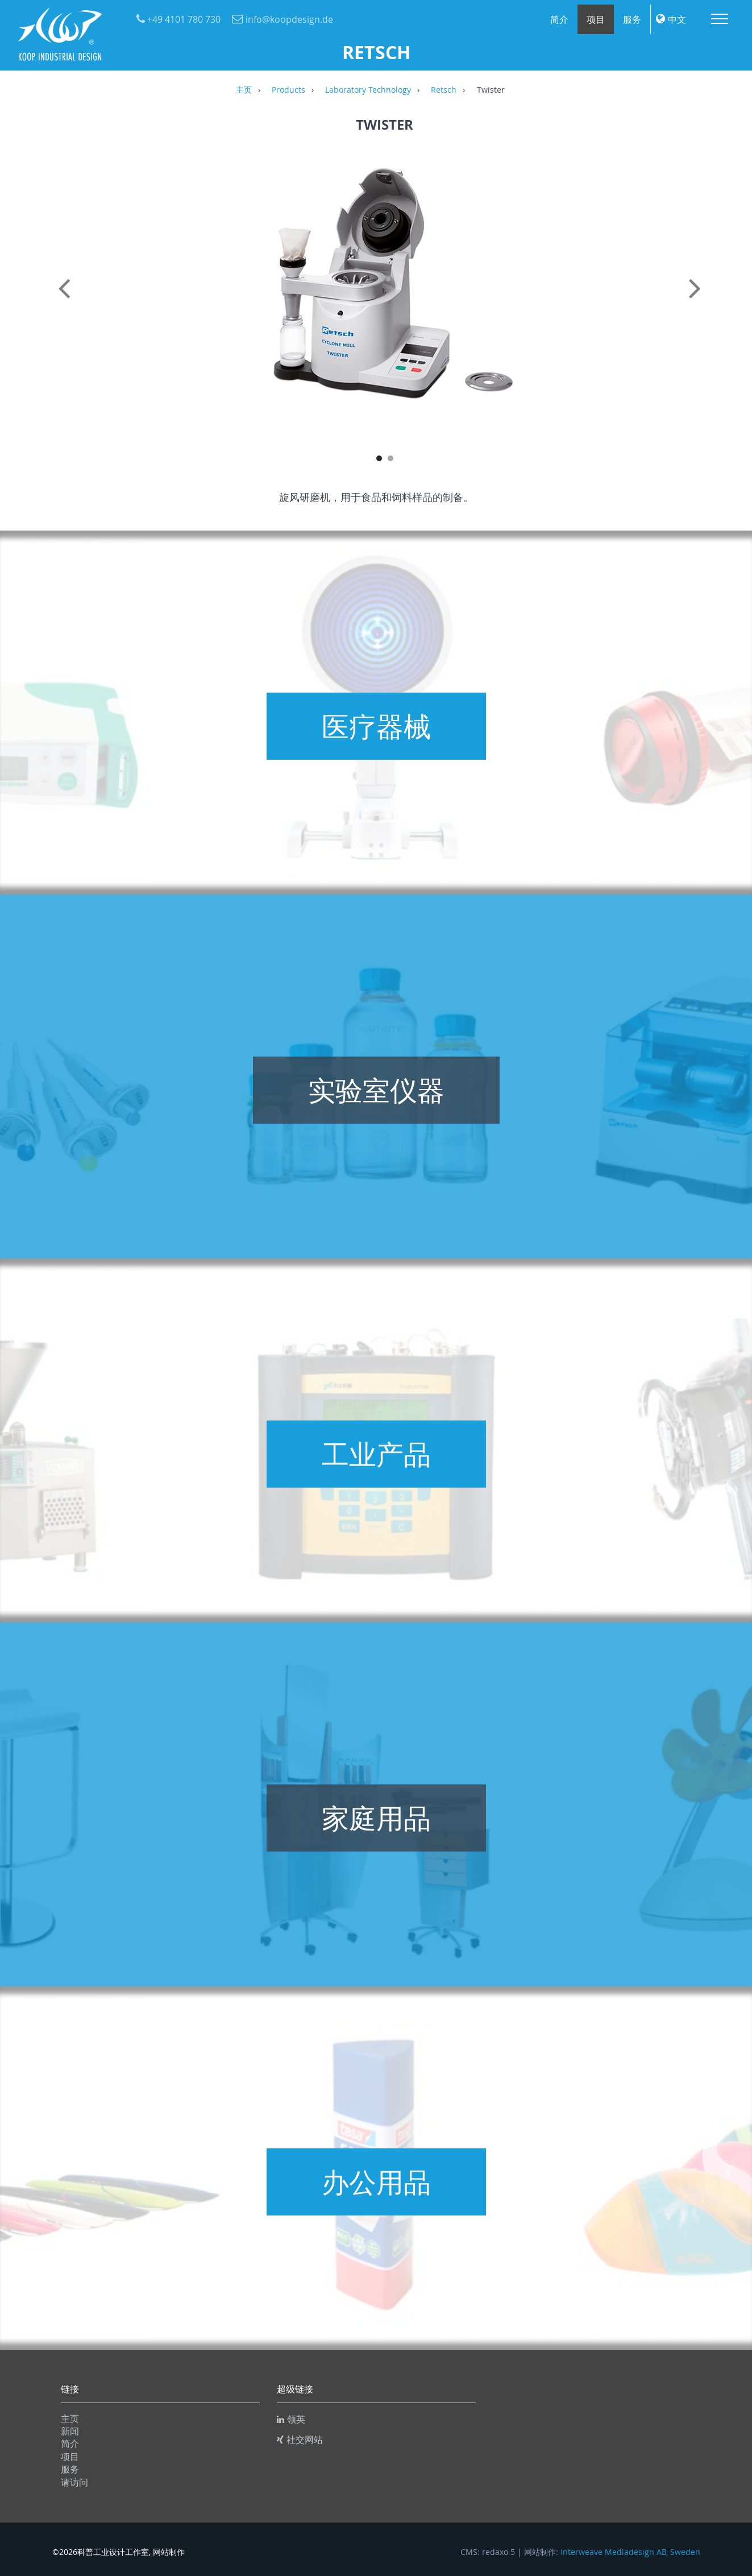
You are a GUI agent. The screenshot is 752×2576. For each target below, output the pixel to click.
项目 (596, 19)
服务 (632, 19)
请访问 (74, 2482)
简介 (559, 19)
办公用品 (376, 2182)
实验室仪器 (376, 1090)
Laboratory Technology (368, 90)
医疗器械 (376, 726)
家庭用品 (376, 1818)
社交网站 (300, 2439)
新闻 (70, 2431)
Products (288, 90)
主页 (244, 90)
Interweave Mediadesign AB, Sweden (630, 2552)
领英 (291, 2419)
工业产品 (376, 1454)
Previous (66, 300)
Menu (719, 18)
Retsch (443, 90)
